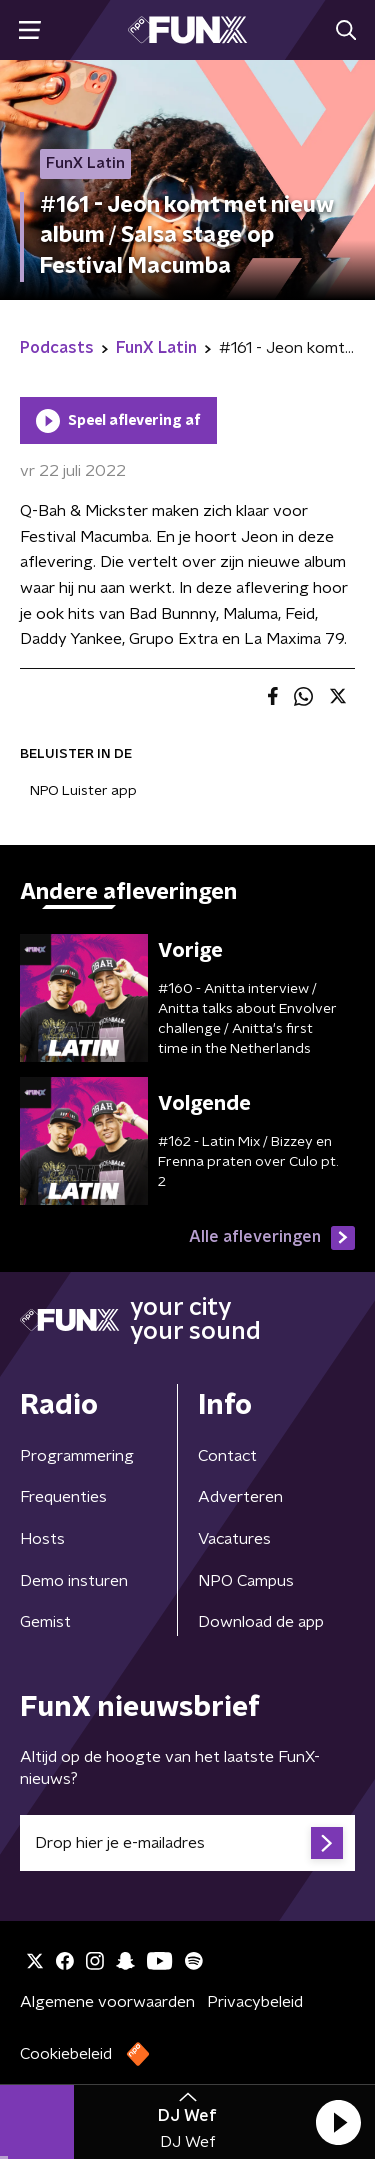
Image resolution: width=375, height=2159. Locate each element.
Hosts (42, 1539)
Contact (227, 1456)
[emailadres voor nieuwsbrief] (187, 1843)
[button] (338, 2122)
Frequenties (63, 1497)
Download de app (261, 1622)
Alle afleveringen (272, 1238)
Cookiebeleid (66, 2054)
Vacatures (234, 1539)
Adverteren (240, 1497)
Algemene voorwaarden (107, 2002)
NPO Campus (246, 1581)
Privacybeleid (255, 2002)
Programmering (77, 1456)
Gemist (45, 1622)
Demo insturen (74, 1581)
